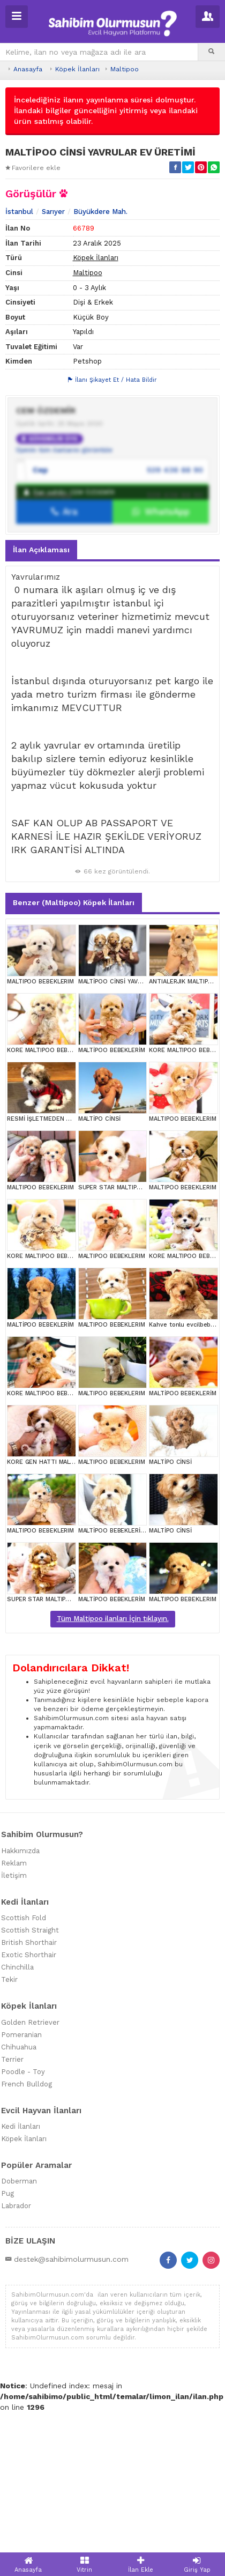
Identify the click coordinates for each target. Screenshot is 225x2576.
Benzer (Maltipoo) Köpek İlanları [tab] (73, 1066)
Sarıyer (53, 375)
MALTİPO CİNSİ (99, 1282)
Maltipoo (124, 69)
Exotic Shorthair (28, 2119)
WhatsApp (161, 675)
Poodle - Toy (23, 2235)
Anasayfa (27, 69)
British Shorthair (29, 2107)
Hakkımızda (20, 2014)
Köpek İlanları (77, 69)
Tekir (9, 2144)
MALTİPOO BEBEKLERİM (111, 1214)
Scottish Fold (23, 2082)
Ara (64, 675)
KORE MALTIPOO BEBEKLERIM (49, 1214)
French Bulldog (26, 2248)
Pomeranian (21, 2198)
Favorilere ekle (33, 168)
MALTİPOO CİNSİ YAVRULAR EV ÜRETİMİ (135, 1145)
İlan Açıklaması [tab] (41, 713)
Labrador (16, 2370)
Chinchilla (17, 2131)
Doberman (19, 2345)
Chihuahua (18, 2211)
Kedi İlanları (20, 2290)
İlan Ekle (140, 2564)
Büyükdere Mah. (100, 375)
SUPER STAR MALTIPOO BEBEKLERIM (131, 1351)
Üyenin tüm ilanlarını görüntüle (64, 614)
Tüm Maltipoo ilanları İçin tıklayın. (113, 1783)
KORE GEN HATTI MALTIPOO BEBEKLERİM (66, 1626)
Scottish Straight (30, 2094)
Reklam (14, 2027)
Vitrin (84, 2564)
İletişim (14, 2039)
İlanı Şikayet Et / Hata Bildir (112, 544)
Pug (7, 2357)
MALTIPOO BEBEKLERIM (40, 1145)
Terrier (12, 2223)
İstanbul (19, 375)
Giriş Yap (197, 2564)
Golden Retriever (30, 2186)
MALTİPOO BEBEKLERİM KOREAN (124, 1694)
